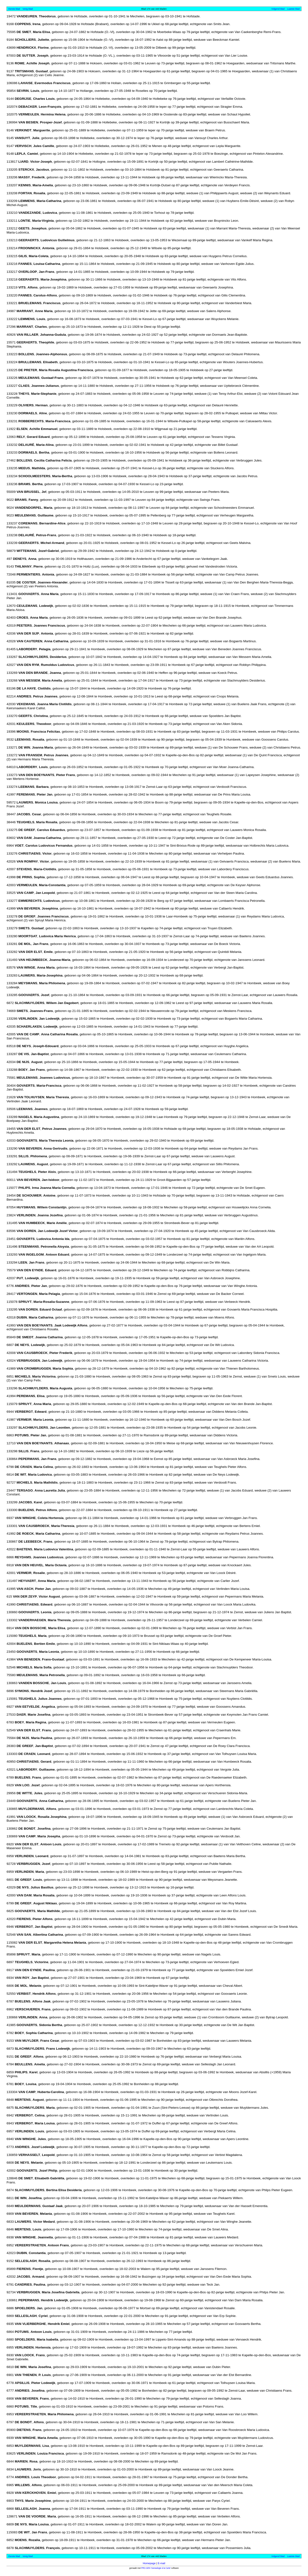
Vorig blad (28, 8)
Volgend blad (278, 8)
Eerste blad (14, 8)
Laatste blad (293, 8)
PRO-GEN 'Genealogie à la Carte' (156, 2568)
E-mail (161, 2563)
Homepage (149, 2563)
